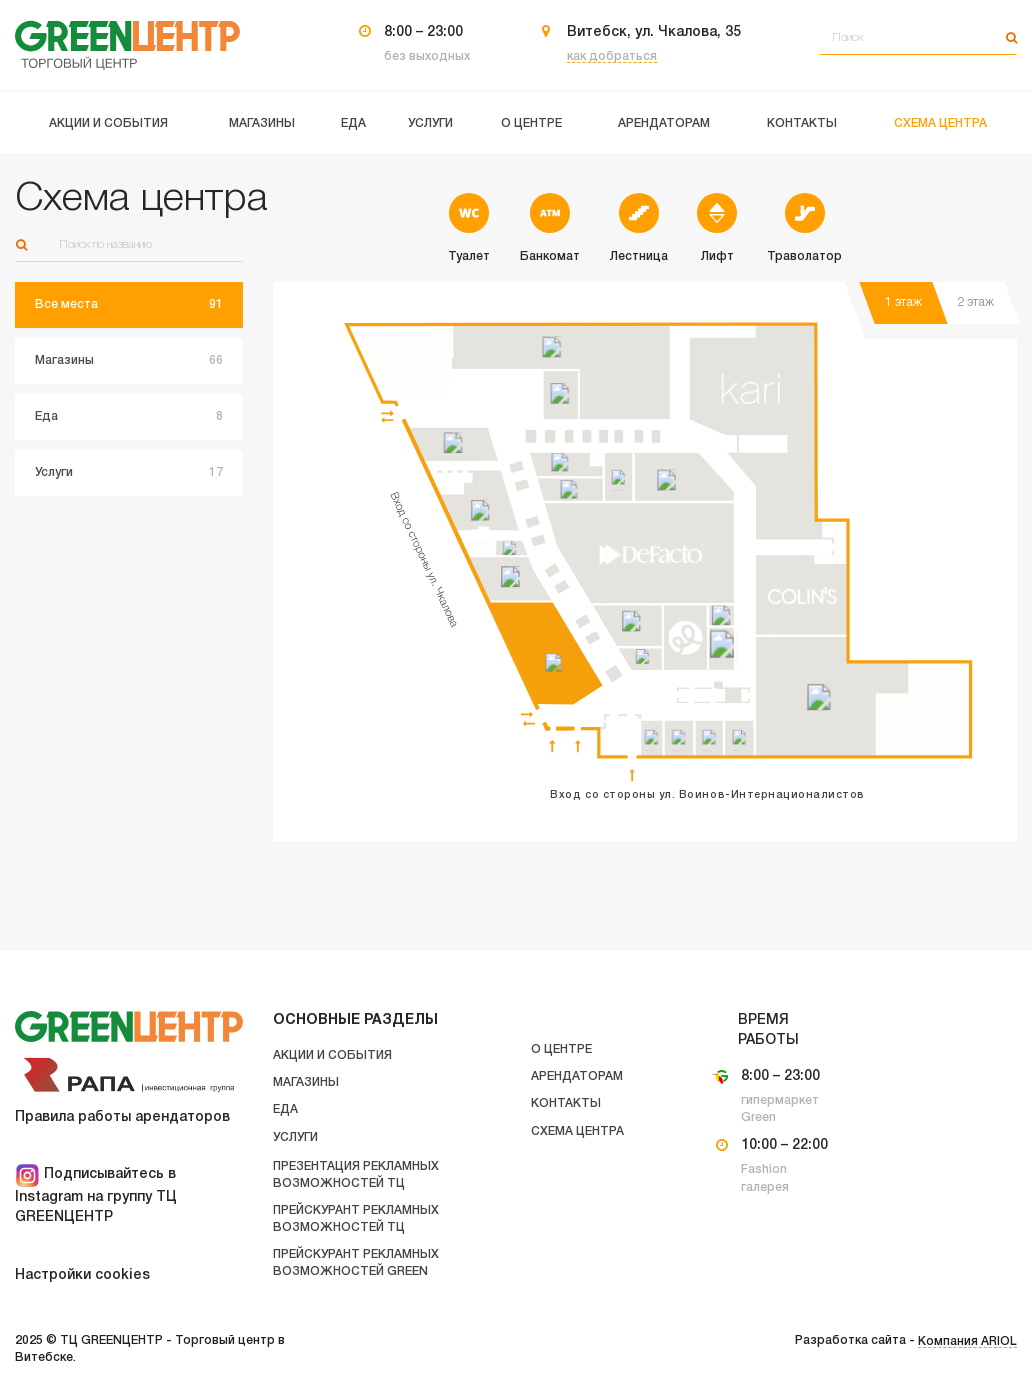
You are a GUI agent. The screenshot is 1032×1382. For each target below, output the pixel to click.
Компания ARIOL (967, 1341)
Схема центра (577, 1131)
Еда (285, 1109)
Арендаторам (577, 1076)
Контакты (566, 1103)
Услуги (295, 1137)
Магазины (306, 1082)
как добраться (612, 56)
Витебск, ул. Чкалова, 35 (654, 32)
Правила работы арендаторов (122, 1117)
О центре (561, 1049)
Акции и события (332, 1055)
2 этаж (975, 302)
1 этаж (903, 302)
